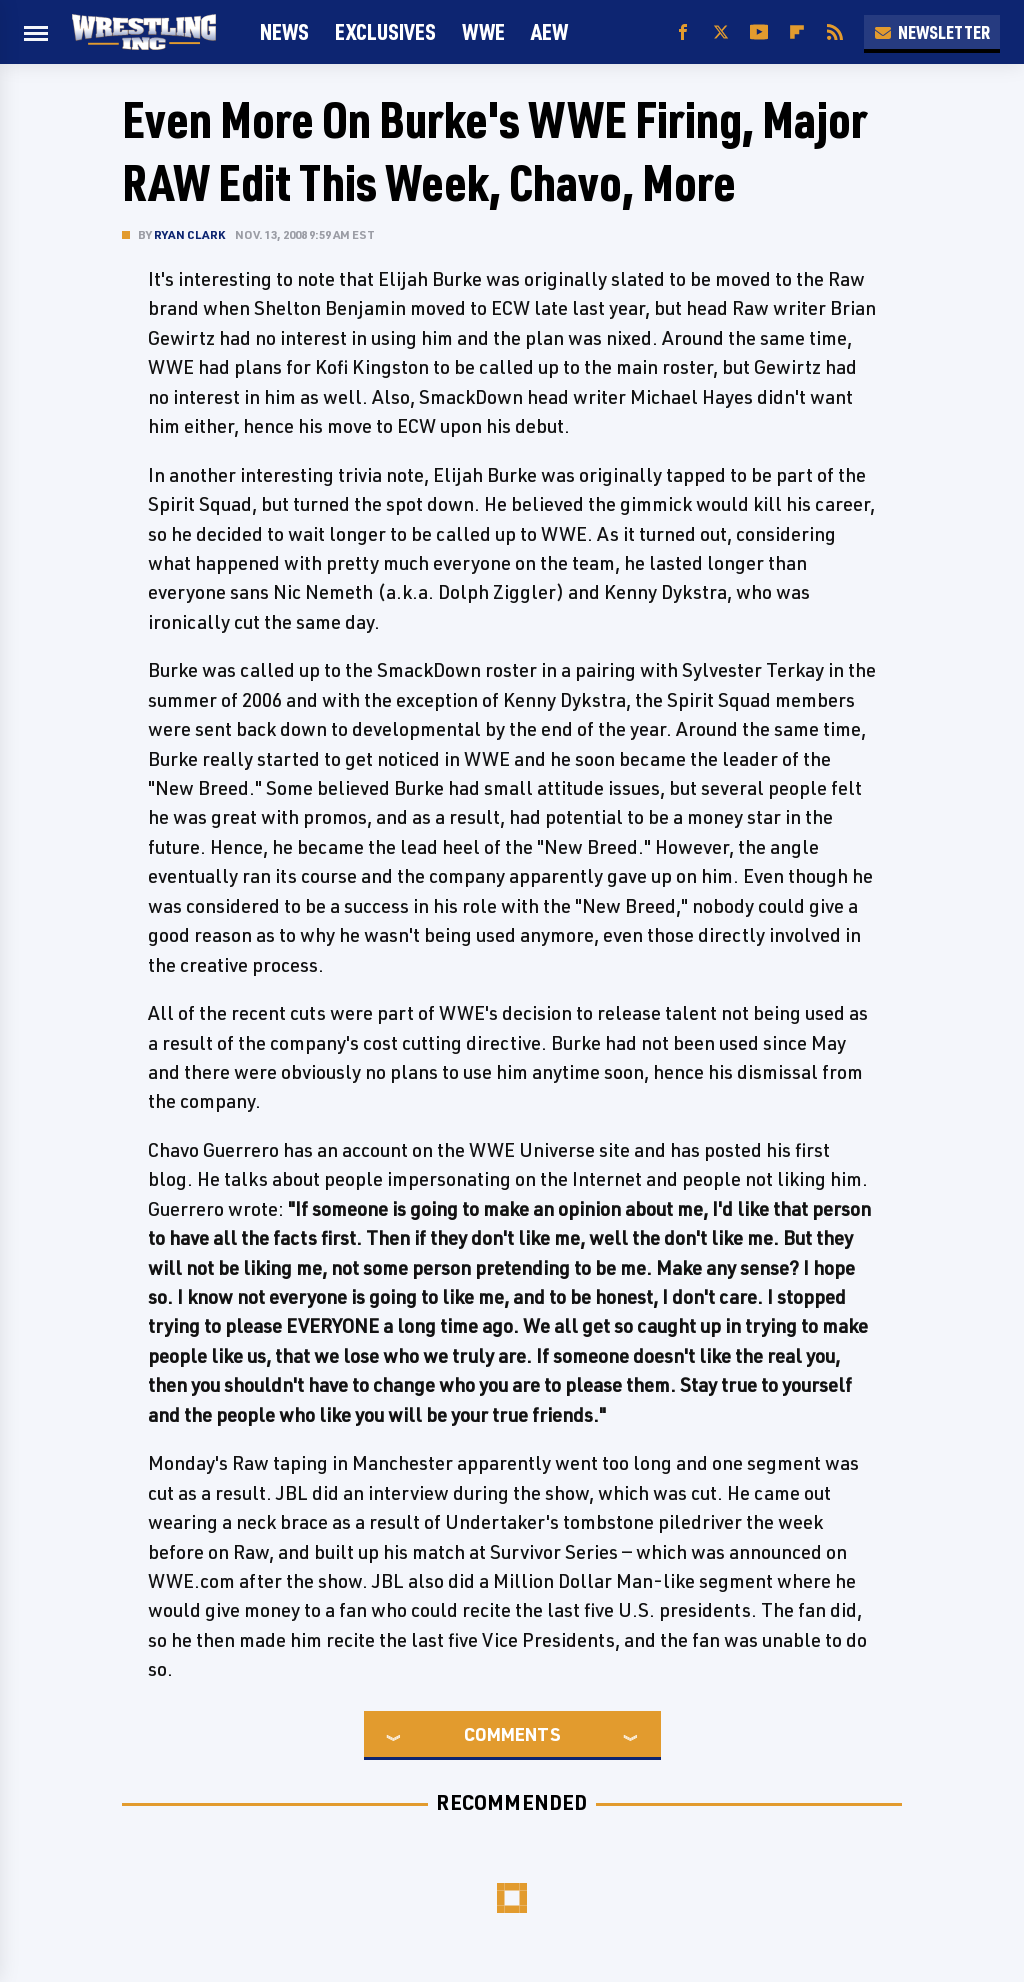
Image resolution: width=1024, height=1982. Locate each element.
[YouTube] (759, 32)
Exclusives (385, 31)
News (284, 31)
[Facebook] (683, 32)
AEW (549, 31)
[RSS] (835, 32)
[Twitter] (721, 32)
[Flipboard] (797, 32)
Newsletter (932, 32)
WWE (483, 31)
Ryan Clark (189, 234)
